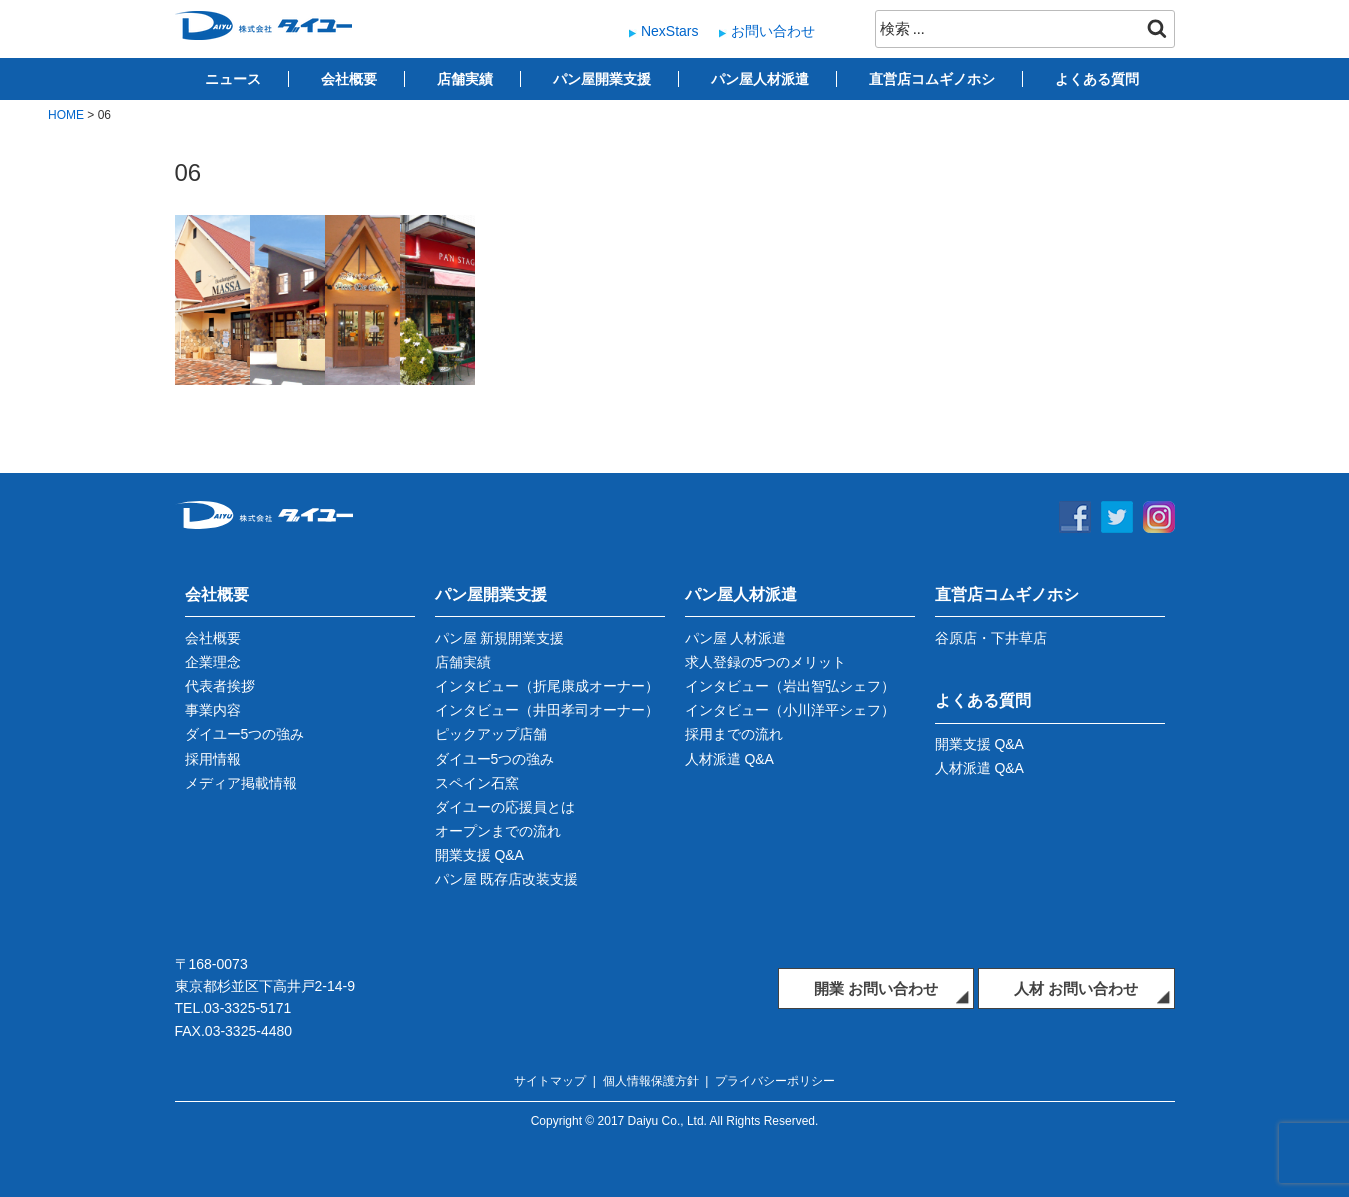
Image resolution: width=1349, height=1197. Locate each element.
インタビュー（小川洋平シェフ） (790, 710)
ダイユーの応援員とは (505, 807)
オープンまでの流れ (498, 831)
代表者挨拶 (220, 686)
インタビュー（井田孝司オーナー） (547, 710)
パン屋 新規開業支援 (500, 638)
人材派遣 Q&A (729, 759)
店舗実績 (465, 79)
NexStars (670, 31)
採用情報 (213, 759)
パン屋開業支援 (602, 79)
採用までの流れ (734, 734)
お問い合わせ (773, 31)
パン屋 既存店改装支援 (507, 879)
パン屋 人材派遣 (736, 638)
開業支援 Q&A (479, 855)
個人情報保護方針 (651, 1081)
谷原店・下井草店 (991, 638)
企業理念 (213, 662)
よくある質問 (1097, 79)
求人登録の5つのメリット (766, 662)
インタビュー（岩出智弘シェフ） (790, 686)
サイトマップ (550, 1081)
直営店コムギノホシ (932, 79)
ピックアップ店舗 (491, 734)
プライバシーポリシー (775, 1081)
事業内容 (213, 710)
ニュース (233, 79)
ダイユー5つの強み (245, 734)
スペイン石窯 (477, 783)
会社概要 (349, 79)
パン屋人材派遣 (760, 79)
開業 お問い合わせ (876, 988)
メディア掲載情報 (241, 783)
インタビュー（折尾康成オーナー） (547, 686)
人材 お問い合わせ (1076, 988)
